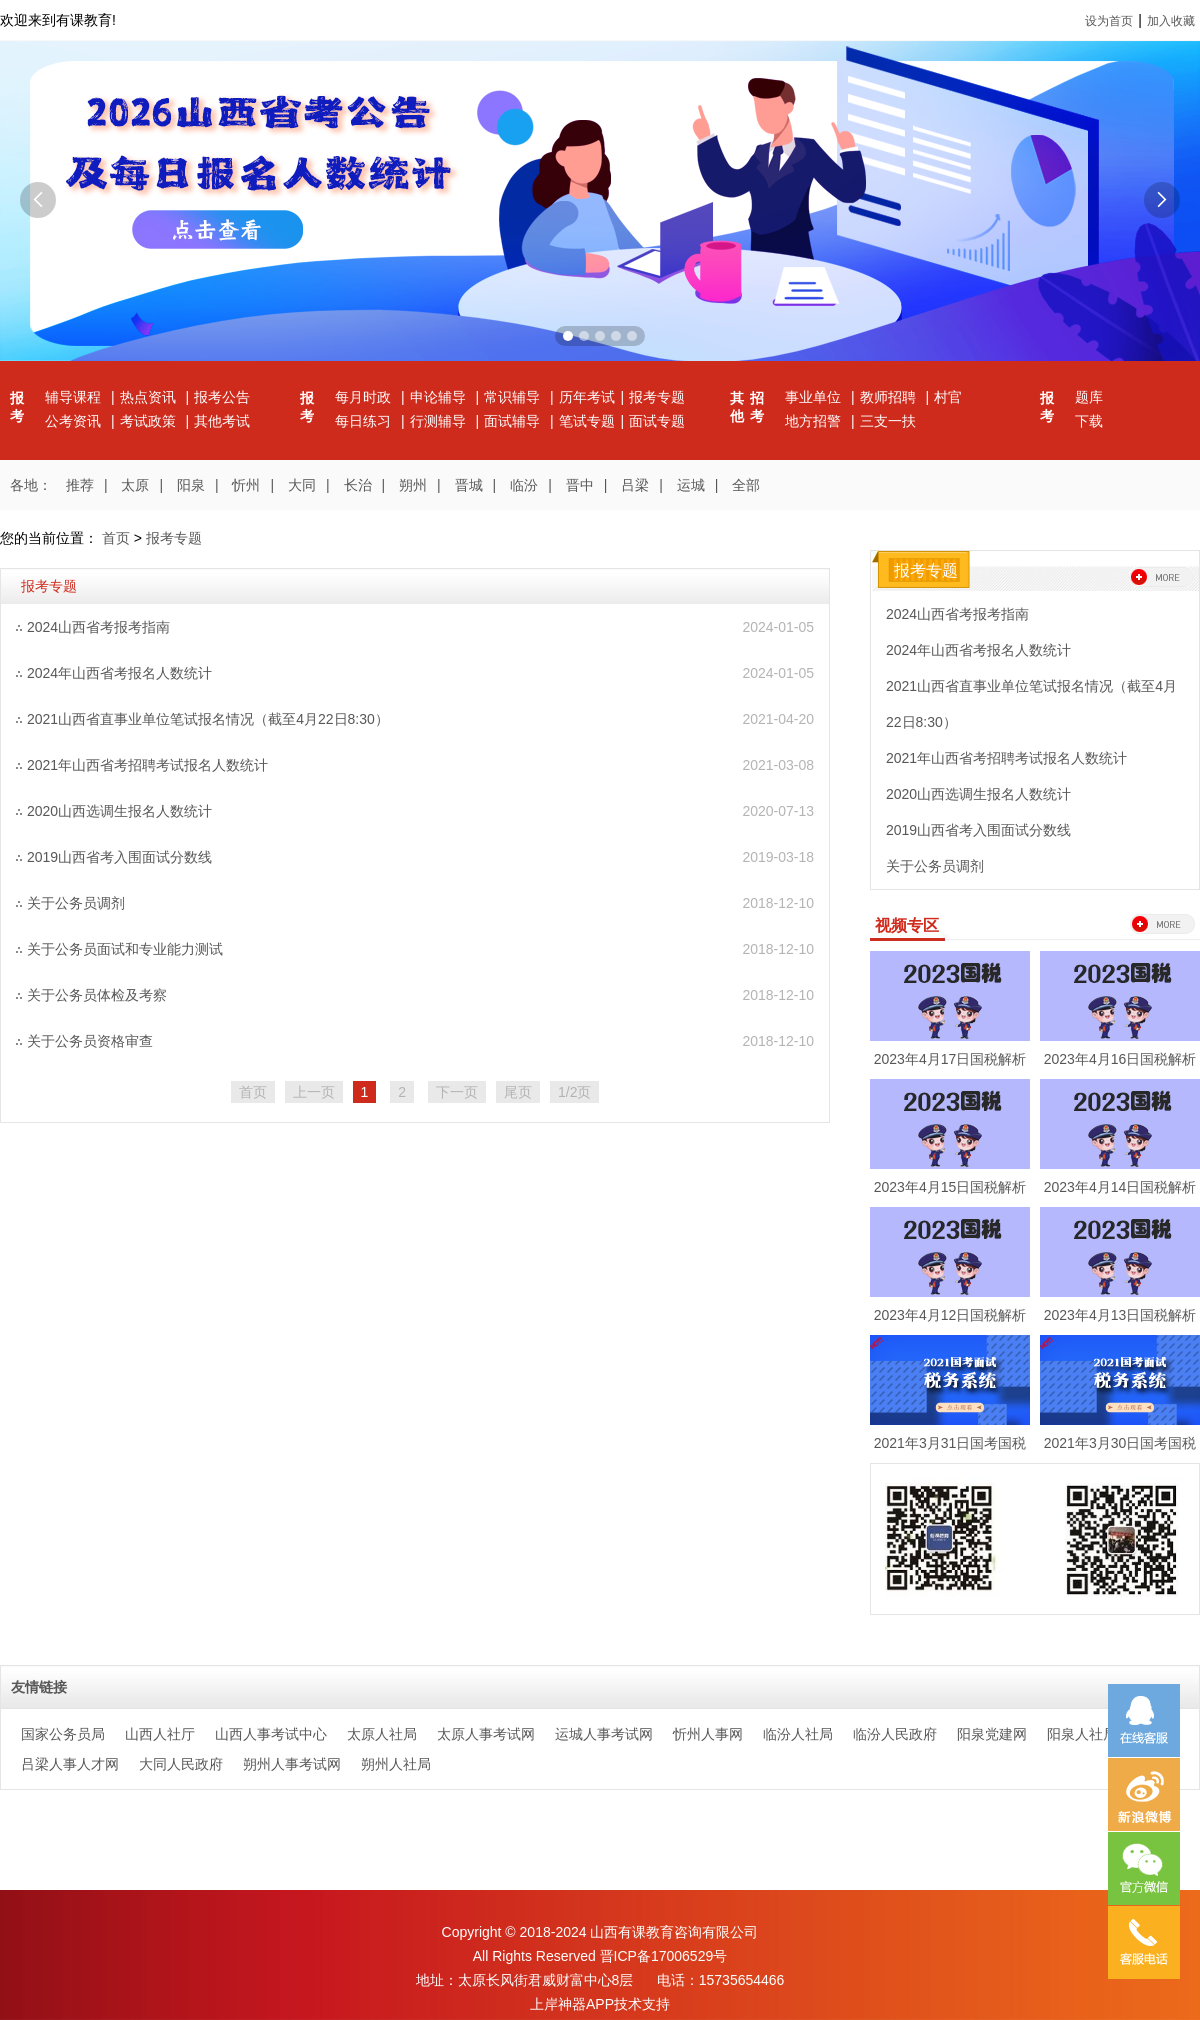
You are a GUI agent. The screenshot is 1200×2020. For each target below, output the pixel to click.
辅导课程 (75, 397)
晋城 (469, 485)
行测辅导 (440, 421)
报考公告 (222, 397)
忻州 (246, 485)
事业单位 (815, 397)
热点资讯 (150, 397)
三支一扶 (888, 421)
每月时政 (365, 397)
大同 (302, 485)
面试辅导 (514, 421)
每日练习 (365, 421)
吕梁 (635, 485)
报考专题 (657, 397)
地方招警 (815, 421)
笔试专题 (587, 421)
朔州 (413, 485)
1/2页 (574, 1092)
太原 (135, 485)
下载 (1089, 421)
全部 (746, 485)
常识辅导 (514, 397)
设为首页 (1109, 21)
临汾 (524, 485)
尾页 (518, 1092)
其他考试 (222, 421)
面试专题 (657, 421)
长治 (358, 485)
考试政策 (150, 421)
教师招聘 (890, 397)
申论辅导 (440, 397)
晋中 (580, 485)
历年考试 (587, 397)
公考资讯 (75, 421)
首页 (116, 538)
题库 (1089, 397)
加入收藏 (1171, 21)
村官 (948, 397)
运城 (691, 485)
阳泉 (191, 485)
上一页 (314, 1092)
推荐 (80, 485)
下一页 (457, 1092)
